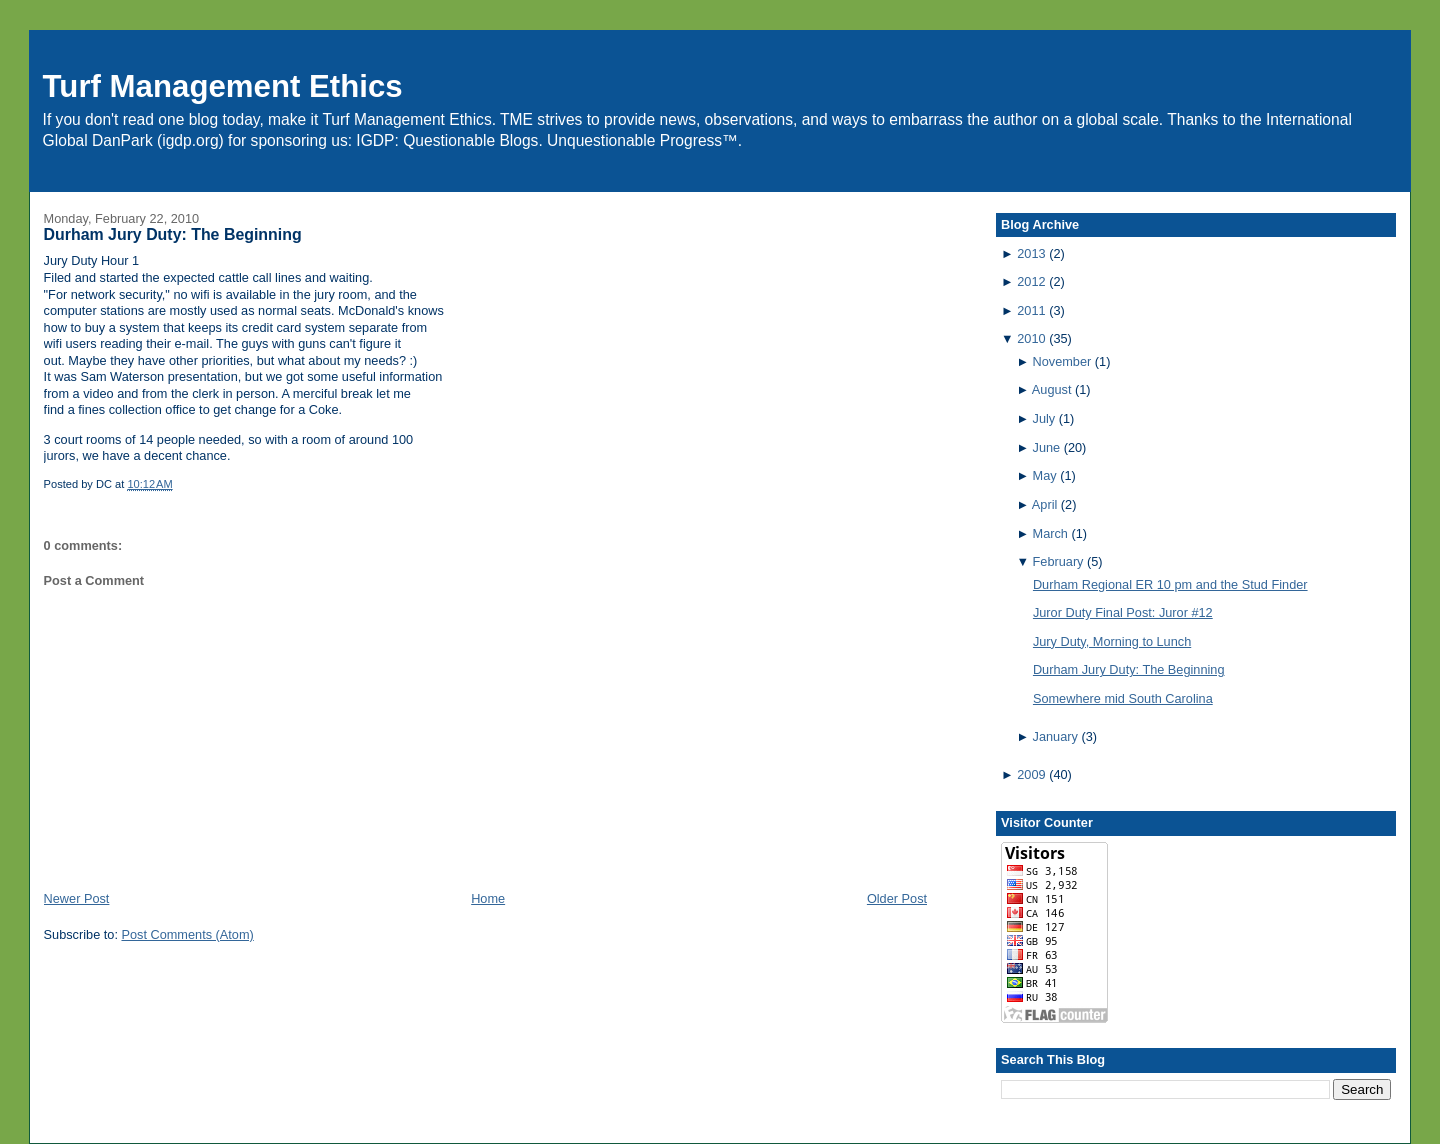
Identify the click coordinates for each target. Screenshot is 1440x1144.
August (1052, 389)
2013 (1031, 253)
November (1062, 361)
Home (488, 898)
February (1058, 561)
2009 (1031, 774)
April (1044, 504)
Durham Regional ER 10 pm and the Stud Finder (1170, 584)
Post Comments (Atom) (187, 934)
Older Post (897, 898)
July (1044, 418)
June (1047, 447)
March (1050, 533)
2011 (1031, 310)
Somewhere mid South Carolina (1123, 698)
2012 (1031, 281)
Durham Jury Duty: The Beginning (173, 234)
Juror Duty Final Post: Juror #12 (1123, 612)
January (1055, 736)
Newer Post (77, 898)
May (1045, 475)
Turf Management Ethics (223, 86)
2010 (1031, 338)
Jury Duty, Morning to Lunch (1112, 641)
